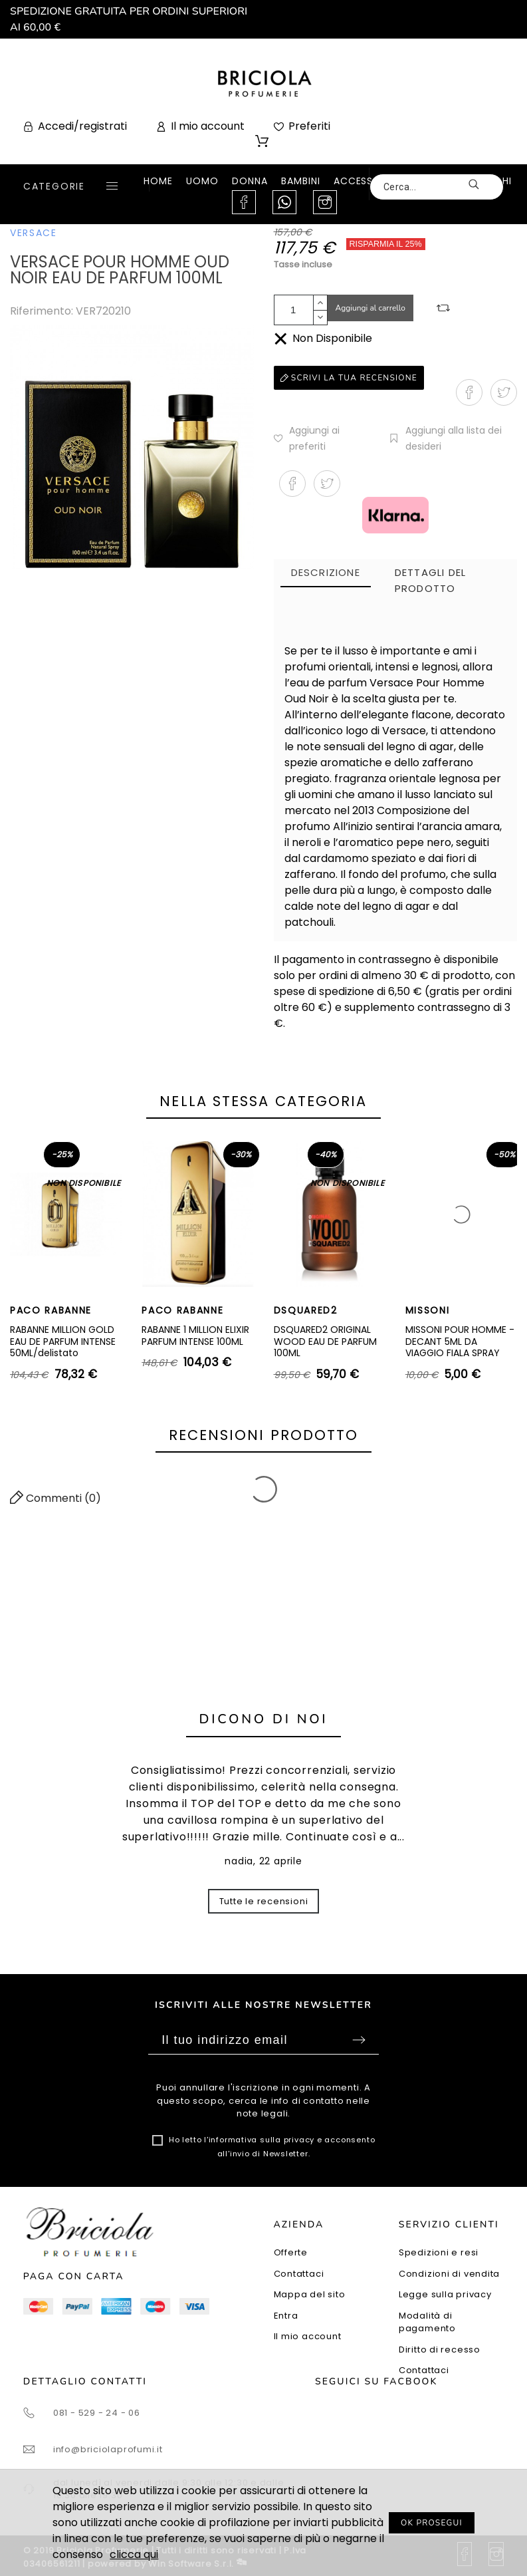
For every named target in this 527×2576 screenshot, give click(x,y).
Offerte (291, 2252)
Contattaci (299, 2273)
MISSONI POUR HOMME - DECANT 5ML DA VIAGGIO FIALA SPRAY (459, 1341)
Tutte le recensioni (263, 1901)
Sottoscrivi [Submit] (359, 2040)
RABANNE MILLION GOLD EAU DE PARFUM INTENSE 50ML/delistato (63, 1341)
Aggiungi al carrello (371, 308)
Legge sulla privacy (445, 2294)
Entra (286, 2315)
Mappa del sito (310, 2294)
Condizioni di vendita (449, 2273)
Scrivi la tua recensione (348, 377)
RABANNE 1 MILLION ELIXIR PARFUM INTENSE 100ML (195, 1335)
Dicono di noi (263, 1719)
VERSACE (33, 232)
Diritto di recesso (439, 2349)
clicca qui (134, 2554)
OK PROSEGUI (432, 2522)
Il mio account (308, 2336)
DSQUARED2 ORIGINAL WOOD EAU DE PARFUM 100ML (325, 1341)
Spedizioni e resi (438, 2252)
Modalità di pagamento (427, 2322)
